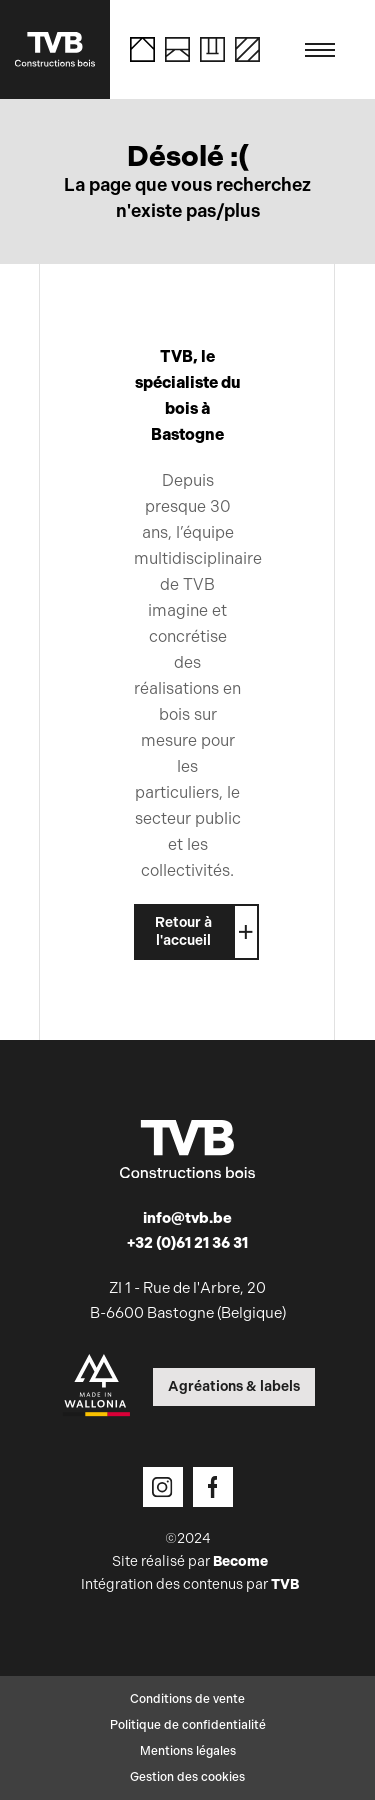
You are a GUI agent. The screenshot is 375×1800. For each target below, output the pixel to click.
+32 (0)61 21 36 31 (187, 1243)
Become (240, 1561)
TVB (285, 1584)
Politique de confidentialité (188, 1725)
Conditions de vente (187, 1699)
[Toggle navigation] (320, 50)
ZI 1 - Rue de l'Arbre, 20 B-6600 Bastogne (188, 1300)
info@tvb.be (187, 1218)
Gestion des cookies (187, 1777)
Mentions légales (188, 1751)
